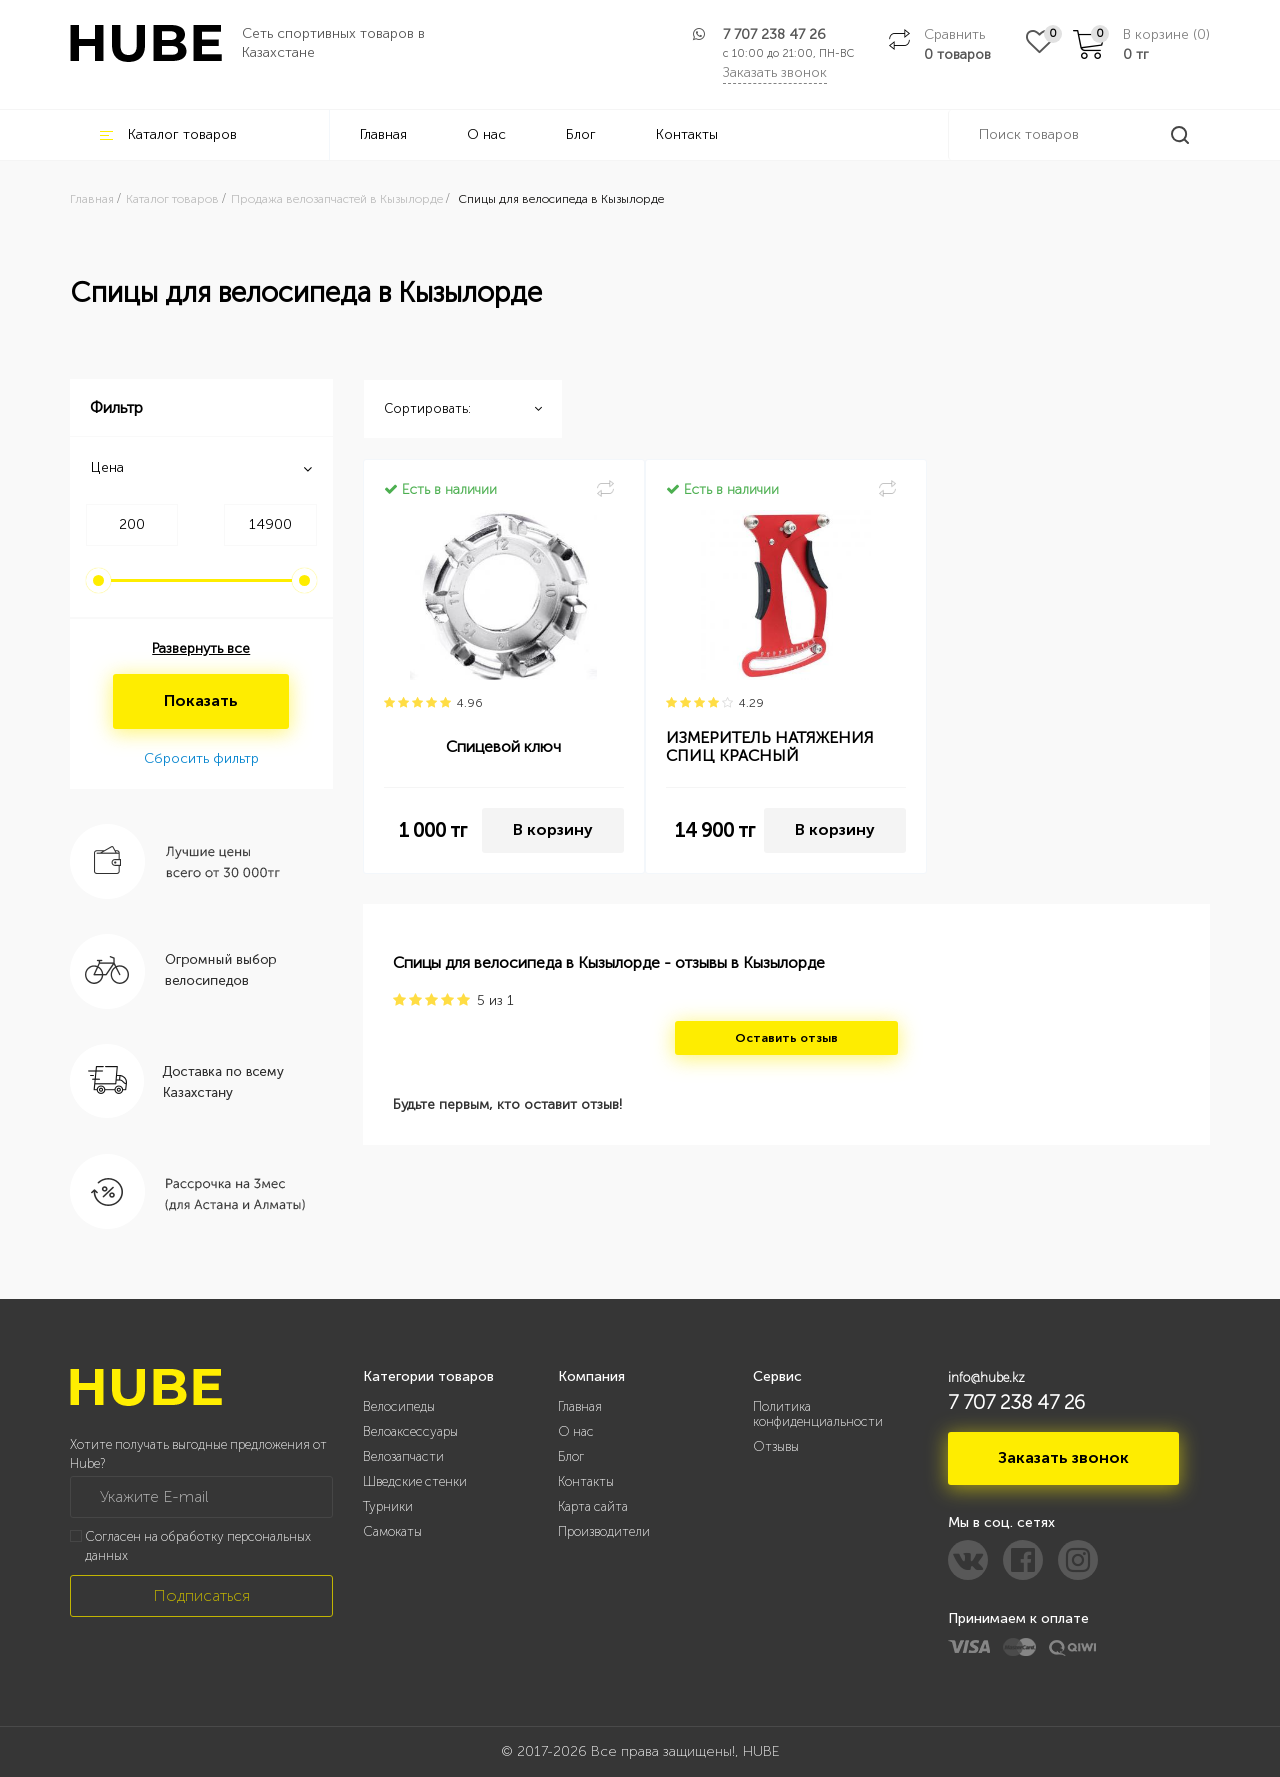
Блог (581, 134)
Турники (388, 1506)
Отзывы (776, 1446)
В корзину (553, 829)
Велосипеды (399, 1406)
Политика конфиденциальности (818, 1414)
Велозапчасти (403, 1456)
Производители (604, 1531)
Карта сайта (593, 1506)
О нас (486, 134)
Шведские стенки (415, 1481)
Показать (201, 700)
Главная (383, 134)
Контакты (687, 134)
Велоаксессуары (410, 1431)
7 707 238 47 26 (774, 34)
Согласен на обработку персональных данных (198, 1546)
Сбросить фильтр (201, 758)
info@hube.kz (986, 1377)
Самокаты (392, 1531)
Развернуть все (201, 648)
